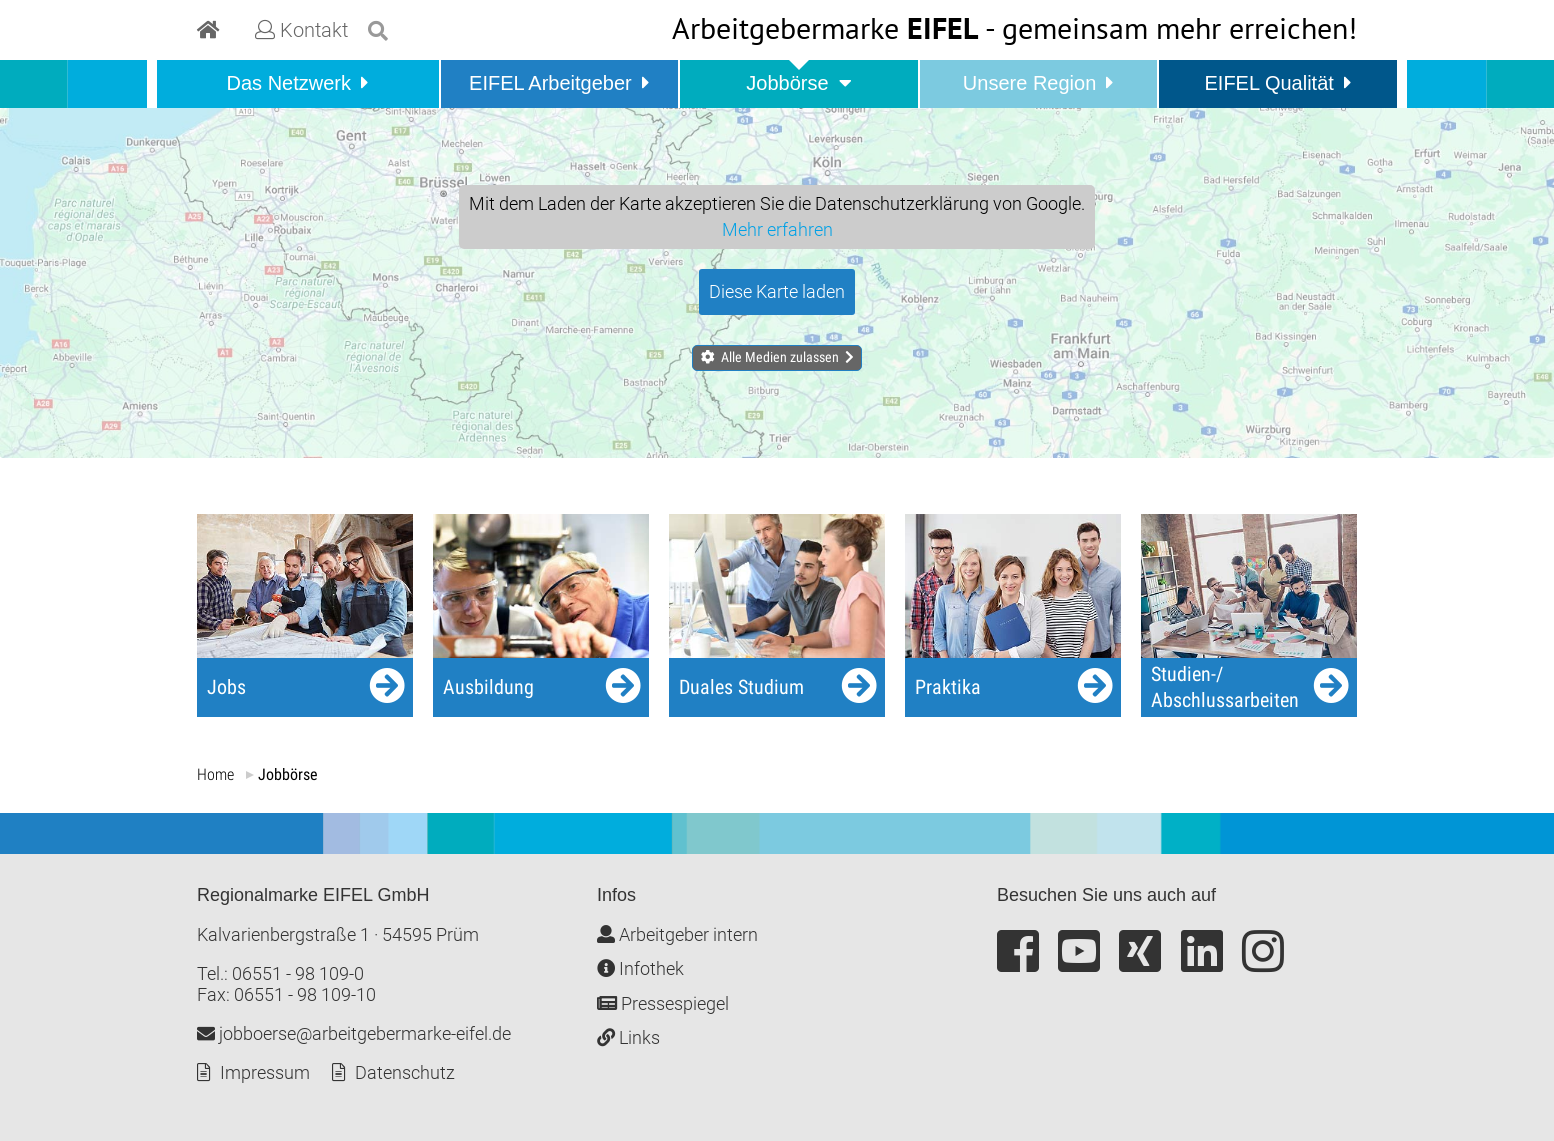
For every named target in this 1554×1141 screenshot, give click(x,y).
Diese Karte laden (777, 291)
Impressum (265, 1072)
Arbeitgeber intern (677, 934)
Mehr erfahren (777, 229)
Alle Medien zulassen (780, 357)
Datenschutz (405, 1072)
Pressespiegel (663, 1003)
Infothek (640, 968)
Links (628, 1037)
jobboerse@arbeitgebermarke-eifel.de (354, 1033)
